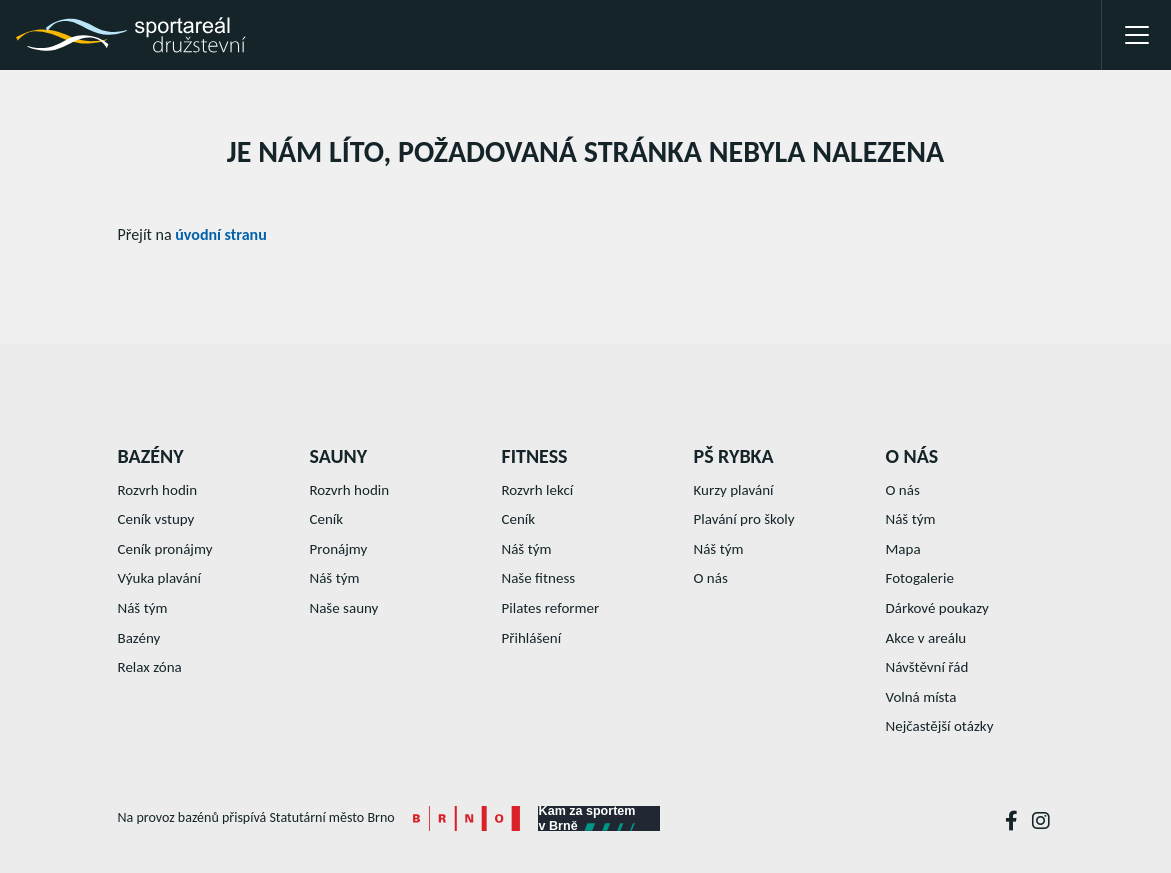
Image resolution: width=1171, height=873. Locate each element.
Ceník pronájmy (165, 549)
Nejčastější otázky (940, 726)
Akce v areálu (926, 638)
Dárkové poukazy (937, 608)
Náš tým (143, 608)
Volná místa (921, 697)
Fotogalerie (920, 578)
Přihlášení (532, 638)
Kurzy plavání (734, 490)
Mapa (903, 549)
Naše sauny (344, 608)
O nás (711, 578)
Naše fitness (539, 578)
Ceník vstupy (156, 519)
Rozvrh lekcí (538, 490)
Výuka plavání (159, 578)
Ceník (327, 519)
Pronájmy (339, 549)
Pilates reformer (551, 608)
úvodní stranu (220, 234)
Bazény (139, 638)
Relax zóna (150, 667)
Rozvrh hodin (158, 490)
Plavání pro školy (744, 519)
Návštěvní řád (927, 667)
